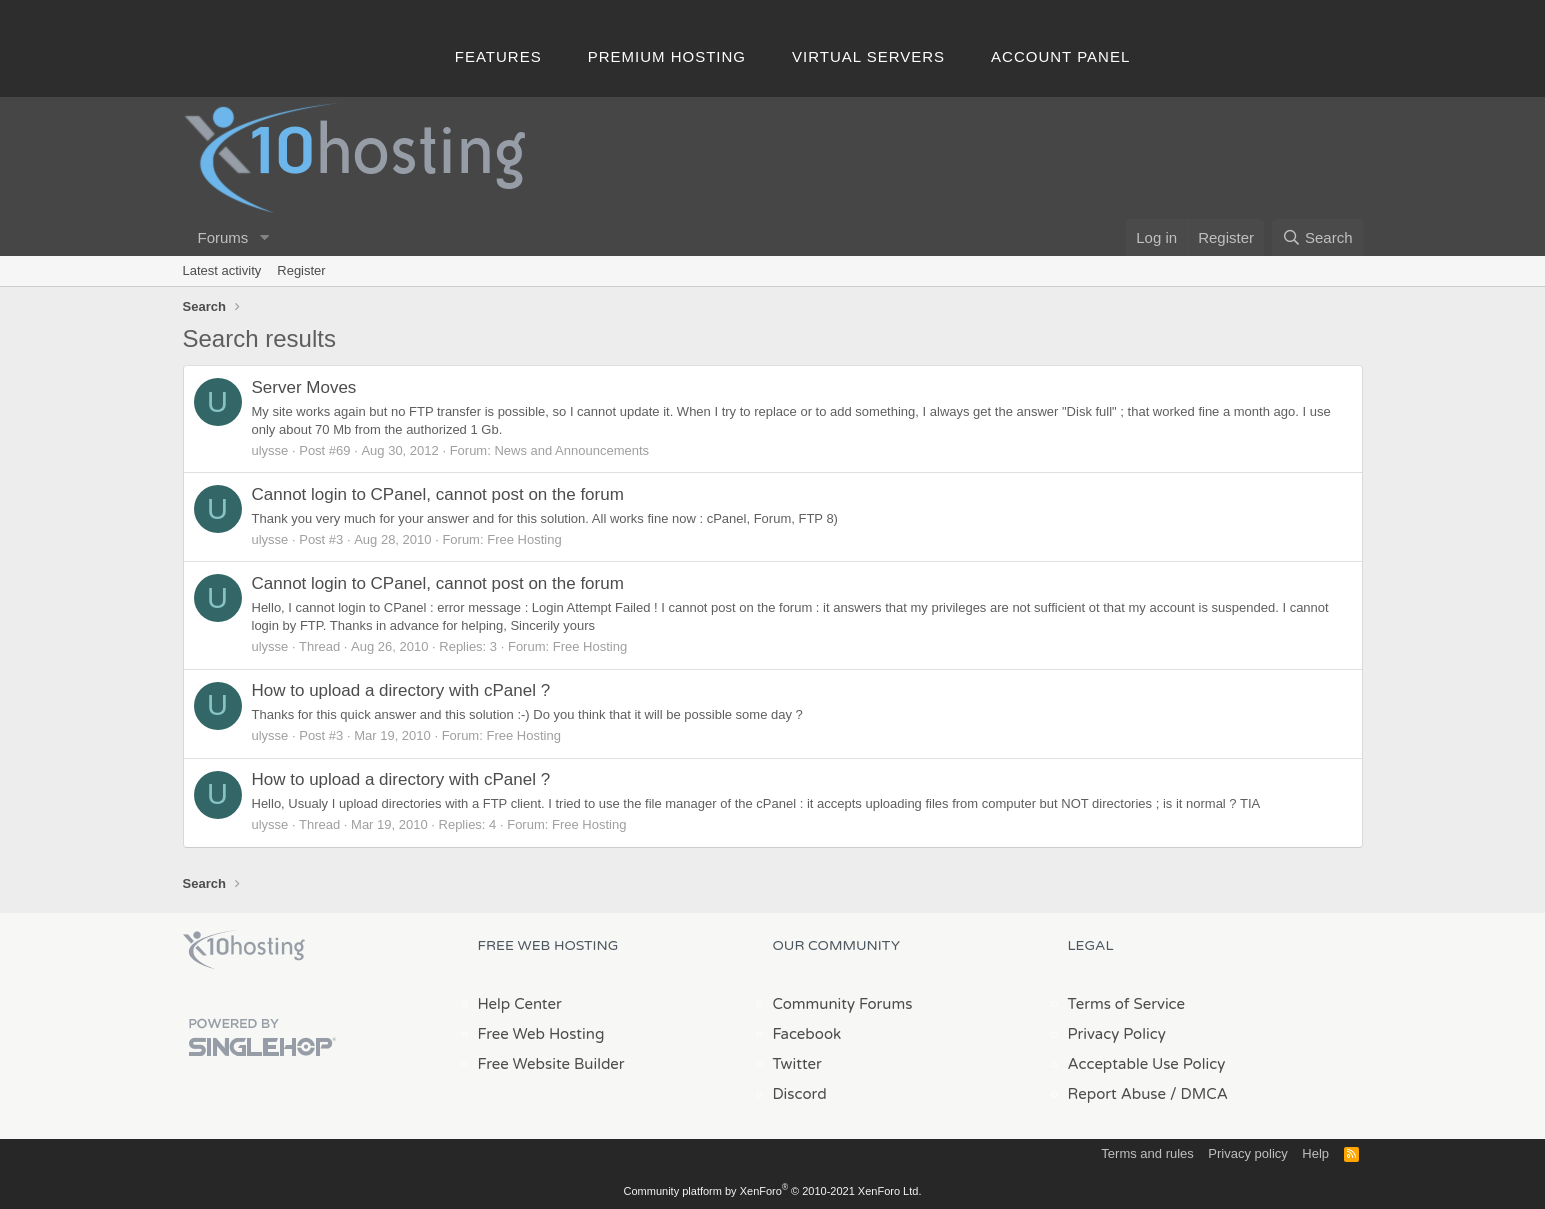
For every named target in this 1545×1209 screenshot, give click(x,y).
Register (301, 270)
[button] (264, 237)
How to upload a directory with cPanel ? (401, 690)
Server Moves (304, 387)
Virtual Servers (868, 56)
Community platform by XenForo (773, 1191)
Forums (223, 237)
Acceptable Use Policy (1147, 1064)
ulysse (270, 450)
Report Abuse (1117, 1094)
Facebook (807, 1034)
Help (1315, 1153)
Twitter (797, 1064)
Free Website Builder (551, 1064)
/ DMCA (1199, 1094)
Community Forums (843, 1004)
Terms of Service (1127, 1004)
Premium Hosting (667, 56)
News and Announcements (571, 450)
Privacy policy (1247, 1153)
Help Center (520, 1004)
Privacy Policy (1117, 1034)
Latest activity (222, 270)
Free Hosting (524, 539)
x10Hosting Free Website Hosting (244, 950)
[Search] (1317, 237)
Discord (800, 1094)
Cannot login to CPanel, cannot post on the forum (438, 494)
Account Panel (1060, 56)
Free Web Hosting (541, 1034)
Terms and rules (1147, 1153)
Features (498, 56)
